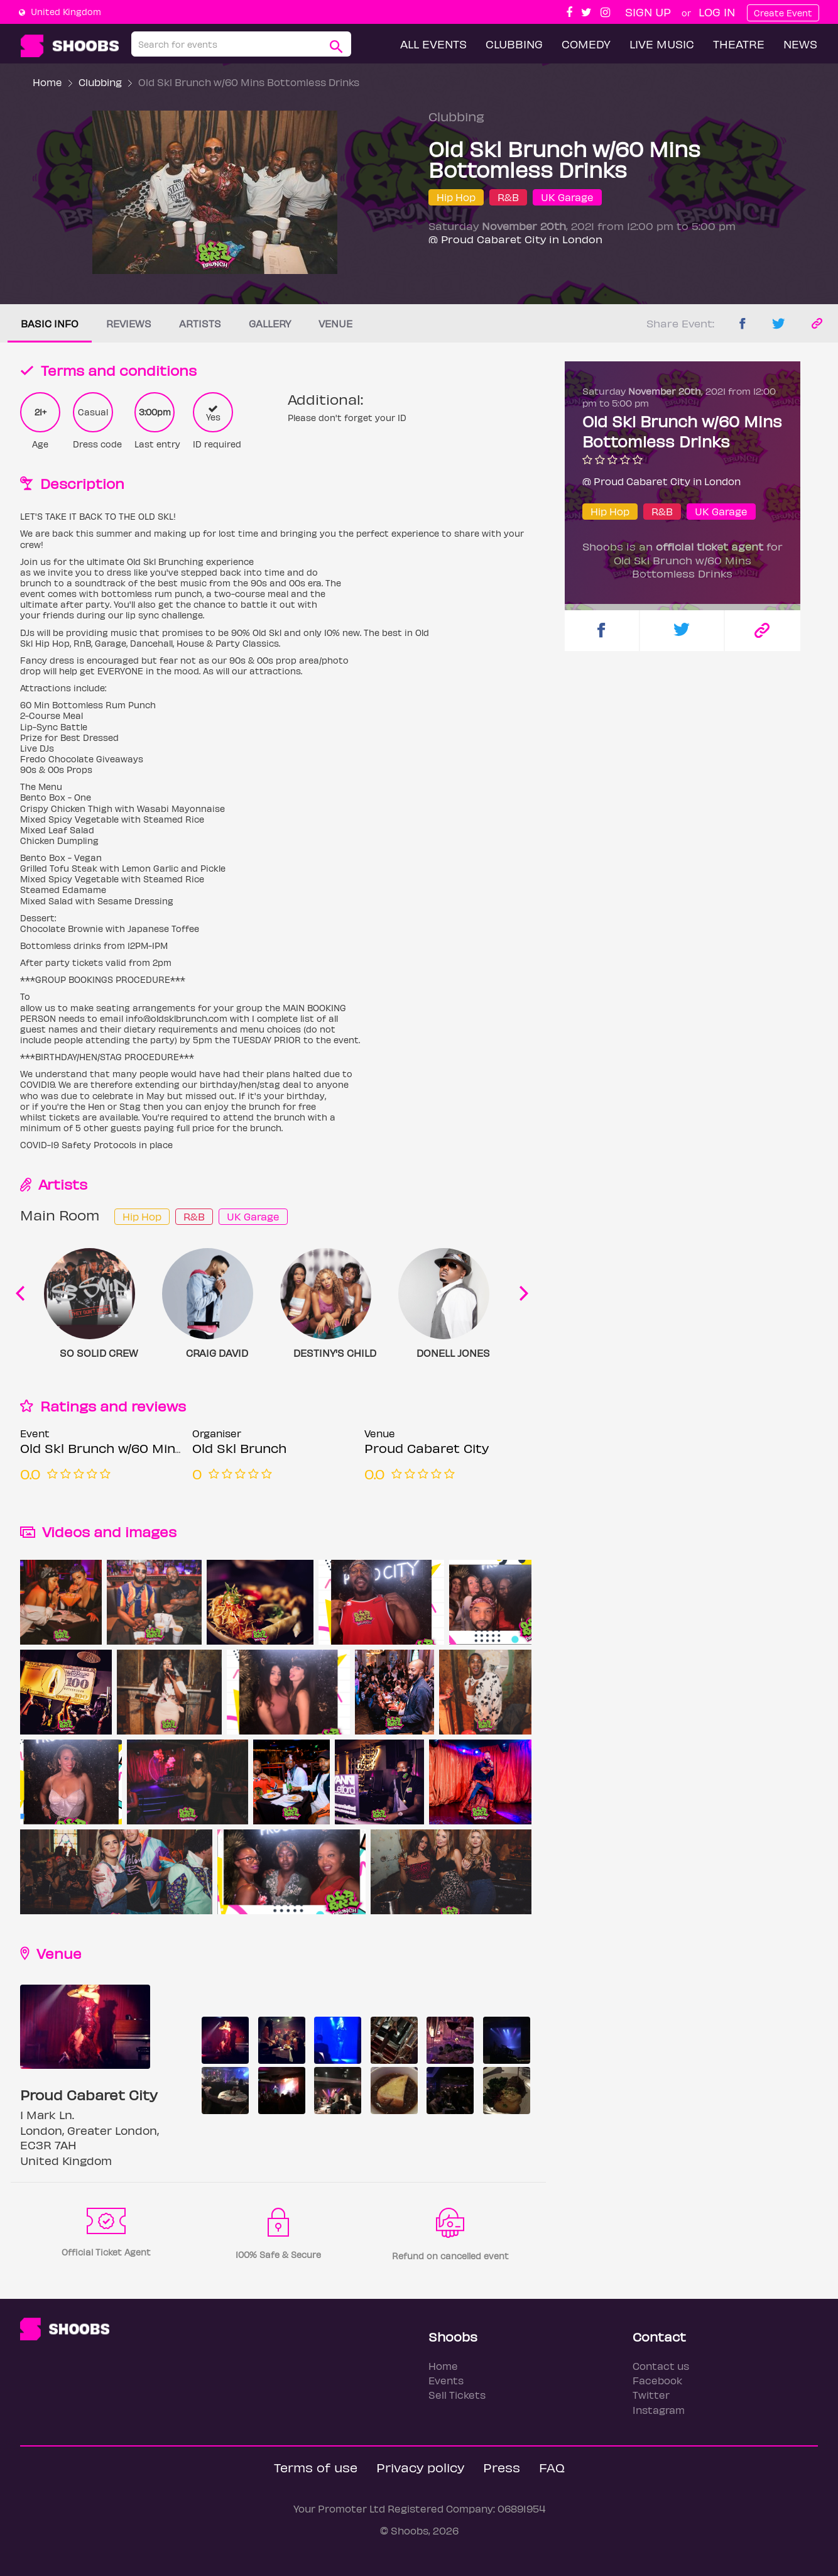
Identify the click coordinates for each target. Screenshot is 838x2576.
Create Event (783, 13)
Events (446, 2380)
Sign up (648, 11)
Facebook (657, 2380)
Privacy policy (420, 2467)
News (800, 43)
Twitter (651, 2395)
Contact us (661, 2366)
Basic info (50, 323)
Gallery (270, 323)
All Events (433, 43)
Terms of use (315, 2467)
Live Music (661, 43)
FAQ (552, 2467)
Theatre (739, 43)
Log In (717, 11)
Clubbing (514, 43)
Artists (200, 323)
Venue (335, 323)
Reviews (128, 323)
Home (47, 82)
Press (501, 2467)
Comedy (586, 43)
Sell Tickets (457, 2395)
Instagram (659, 2410)
